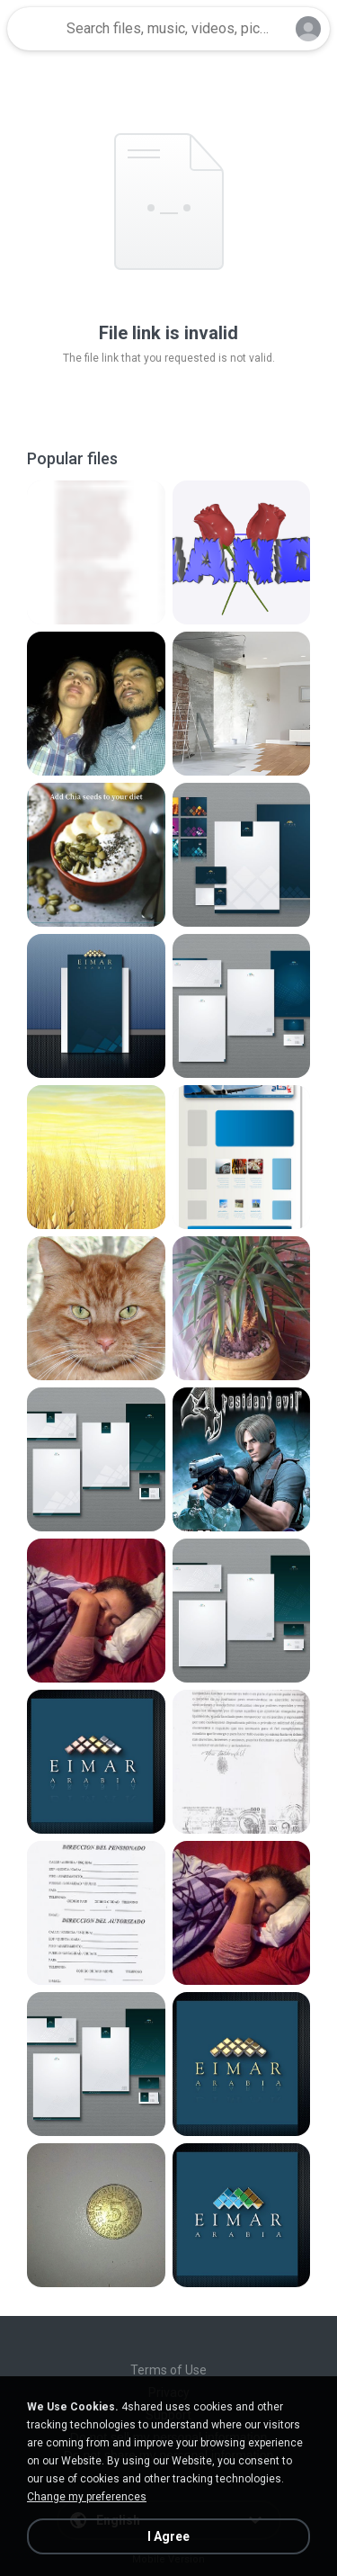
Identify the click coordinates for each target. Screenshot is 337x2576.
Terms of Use (168, 2370)
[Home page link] (34, 29)
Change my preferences (86, 2497)
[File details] (96, 552)
